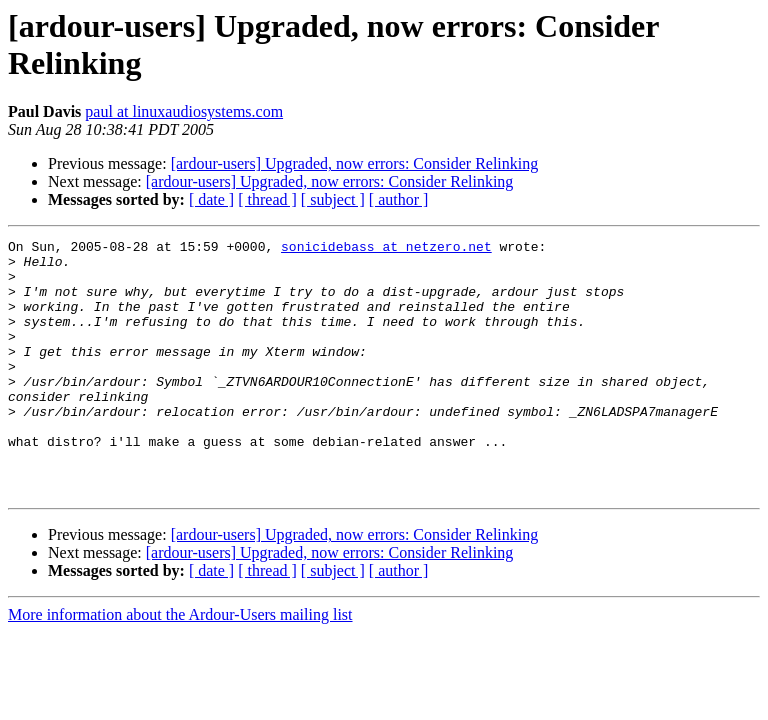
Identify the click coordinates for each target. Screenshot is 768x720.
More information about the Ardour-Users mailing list (180, 665)
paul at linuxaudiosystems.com (184, 111)
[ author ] (399, 199)
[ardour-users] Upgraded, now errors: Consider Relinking (355, 163)
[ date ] (211, 199)
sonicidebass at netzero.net (386, 249)
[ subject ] (333, 199)
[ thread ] (267, 199)
